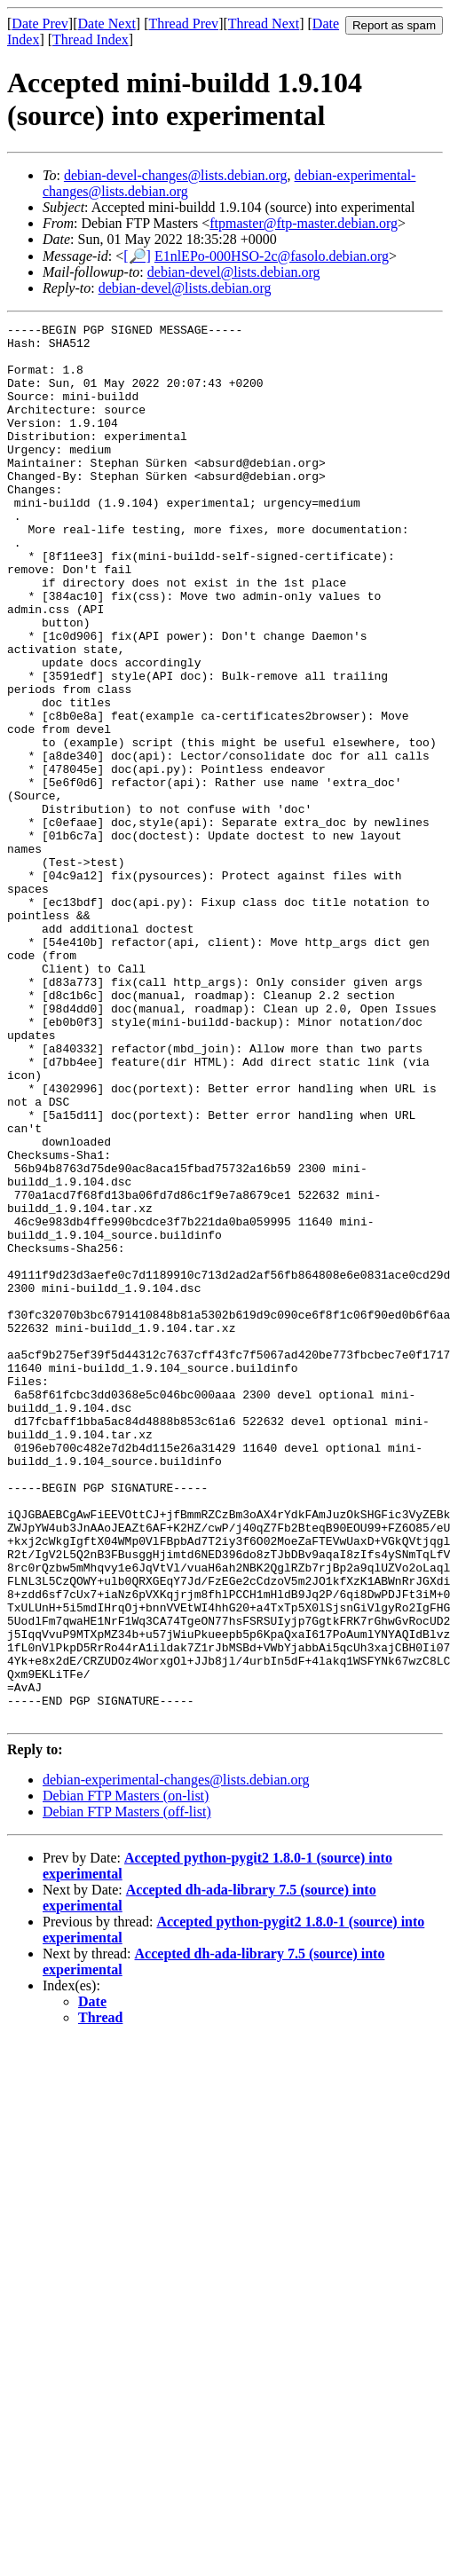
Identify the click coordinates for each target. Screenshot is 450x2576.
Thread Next (263, 23)
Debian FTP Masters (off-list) (127, 2091)
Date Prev (40, 23)
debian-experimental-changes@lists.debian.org (176, 2059)
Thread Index (90, 39)
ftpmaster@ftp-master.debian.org (303, 223)
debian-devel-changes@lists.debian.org (176, 175)
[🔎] (137, 256)
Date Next (107, 23)
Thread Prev (183, 23)
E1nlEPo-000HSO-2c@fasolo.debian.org (271, 256)
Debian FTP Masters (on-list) (126, 2075)
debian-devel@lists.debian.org (233, 272)
